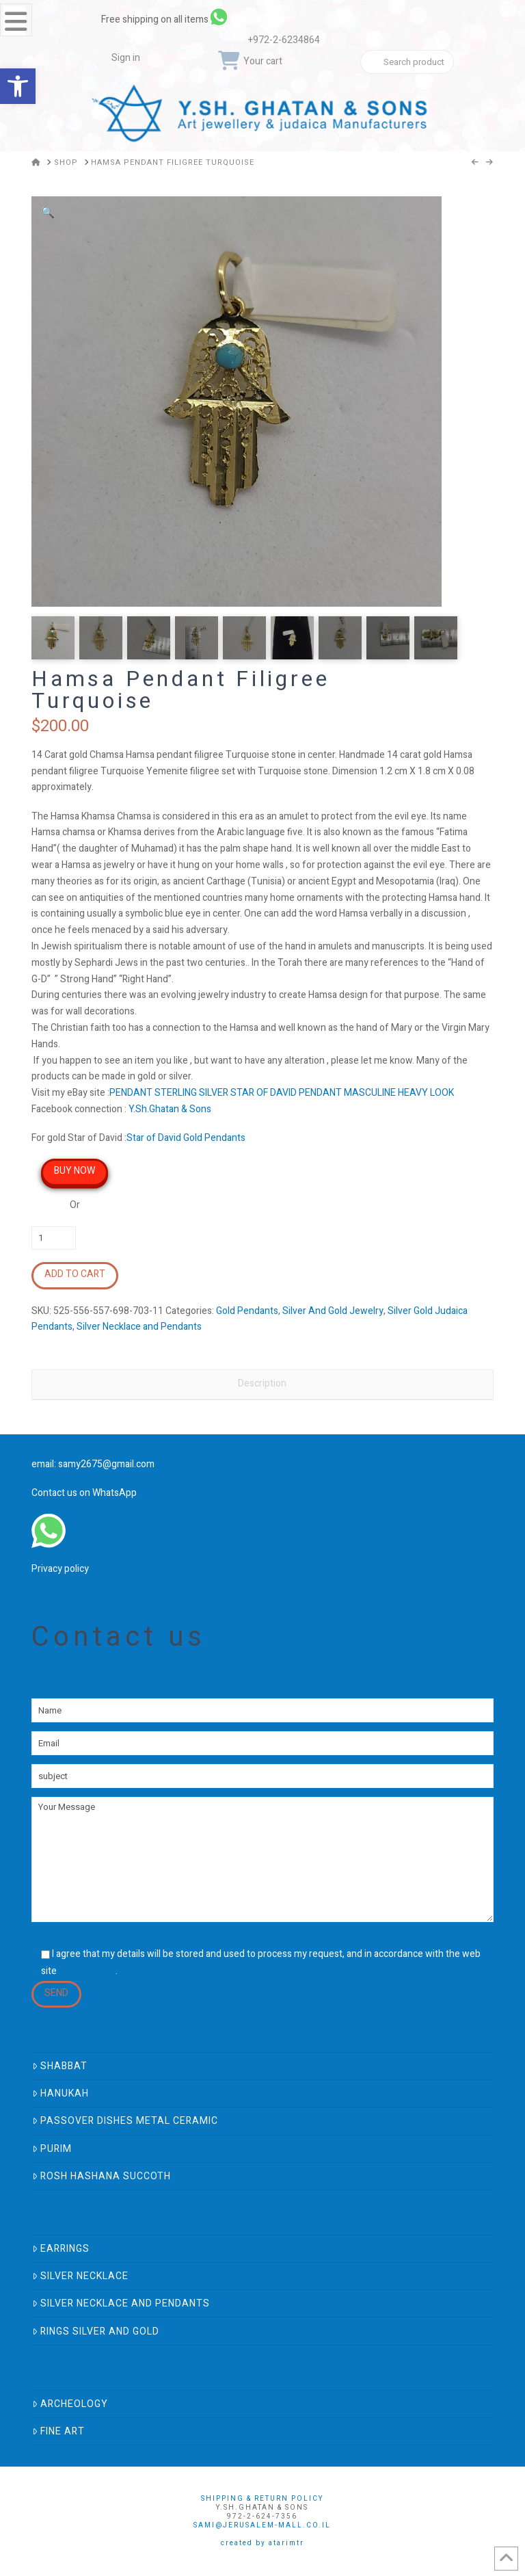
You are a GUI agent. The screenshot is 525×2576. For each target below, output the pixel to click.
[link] (281, 17)
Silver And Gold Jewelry (332, 1311)
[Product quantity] (53, 1238)
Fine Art (58, 2431)
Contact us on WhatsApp (84, 1493)
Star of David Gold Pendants (185, 1138)
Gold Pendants (247, 1311)
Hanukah (60, 2093)
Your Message (262, 1859)
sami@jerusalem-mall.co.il (262, 2525)
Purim (52, 2149)
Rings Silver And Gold (95, 2331)
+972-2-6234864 (284, 40)
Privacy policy (60, 1569)
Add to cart (74, 1274)
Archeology (70, 2404)
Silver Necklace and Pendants (139, 1326)
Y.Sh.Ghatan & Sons (170, 1109)
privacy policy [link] (87, 1971)
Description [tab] (262, 1383)
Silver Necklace (80, 2276)
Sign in (125, 58)
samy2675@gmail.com (106, 1464)
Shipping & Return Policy (262, 2498)
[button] (47, 212)
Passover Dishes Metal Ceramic (125, 2121)
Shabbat (60, 2066)
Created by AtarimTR (262, 2543)
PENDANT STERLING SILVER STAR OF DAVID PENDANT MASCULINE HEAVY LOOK (281, 1093)
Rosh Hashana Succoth (101, 2176)
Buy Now (74, 1171)
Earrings (61, 2249)
